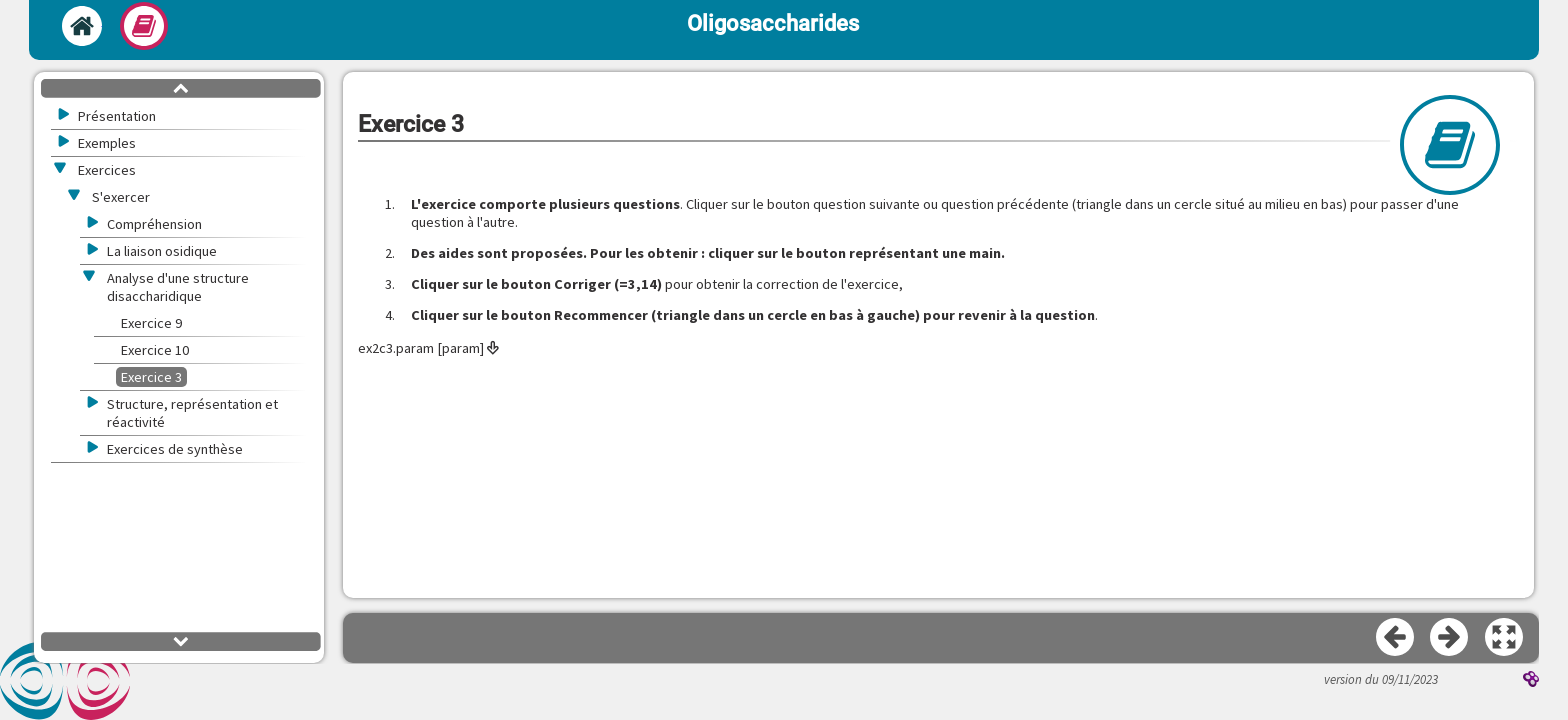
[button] (1505, 638)
